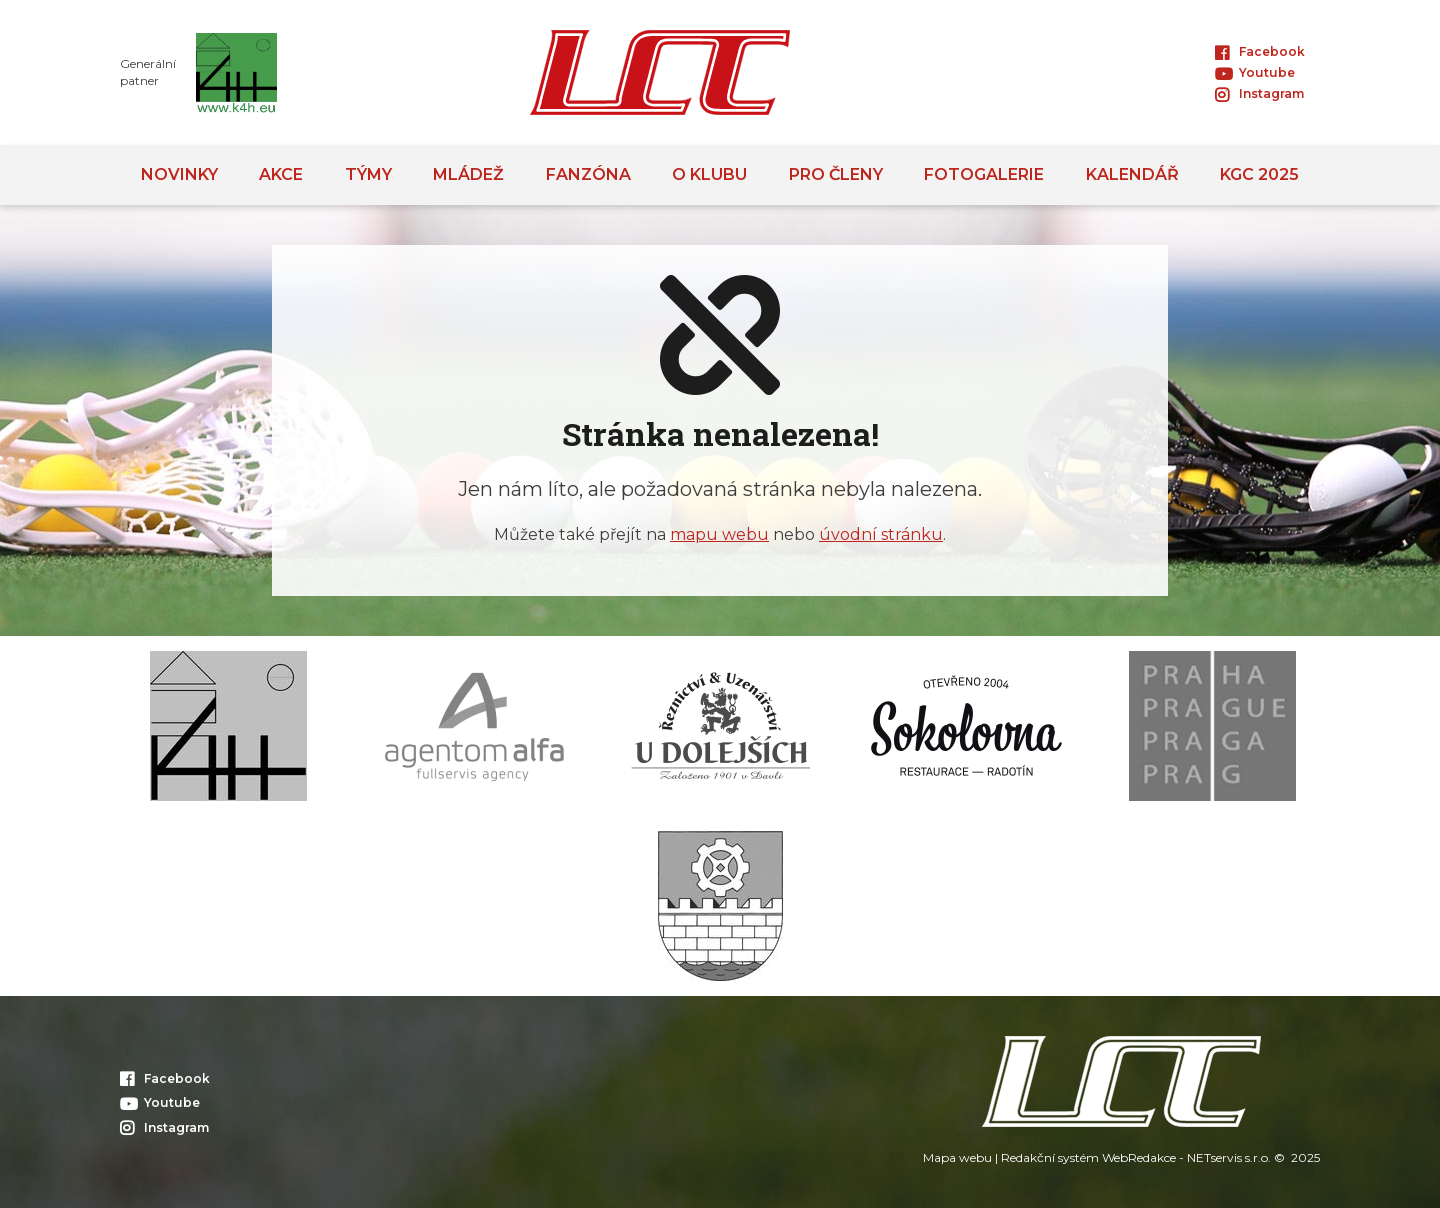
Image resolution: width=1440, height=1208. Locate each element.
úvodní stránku (881, 534)
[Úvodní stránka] (660, 72)
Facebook (1260, 51)
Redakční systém (1050, 1157)
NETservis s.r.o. (1229, 1157)
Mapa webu (957, 1157)
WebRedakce (1139, 1157)
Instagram (1259, 93)
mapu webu (719, 534)
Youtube (1255, 72)
